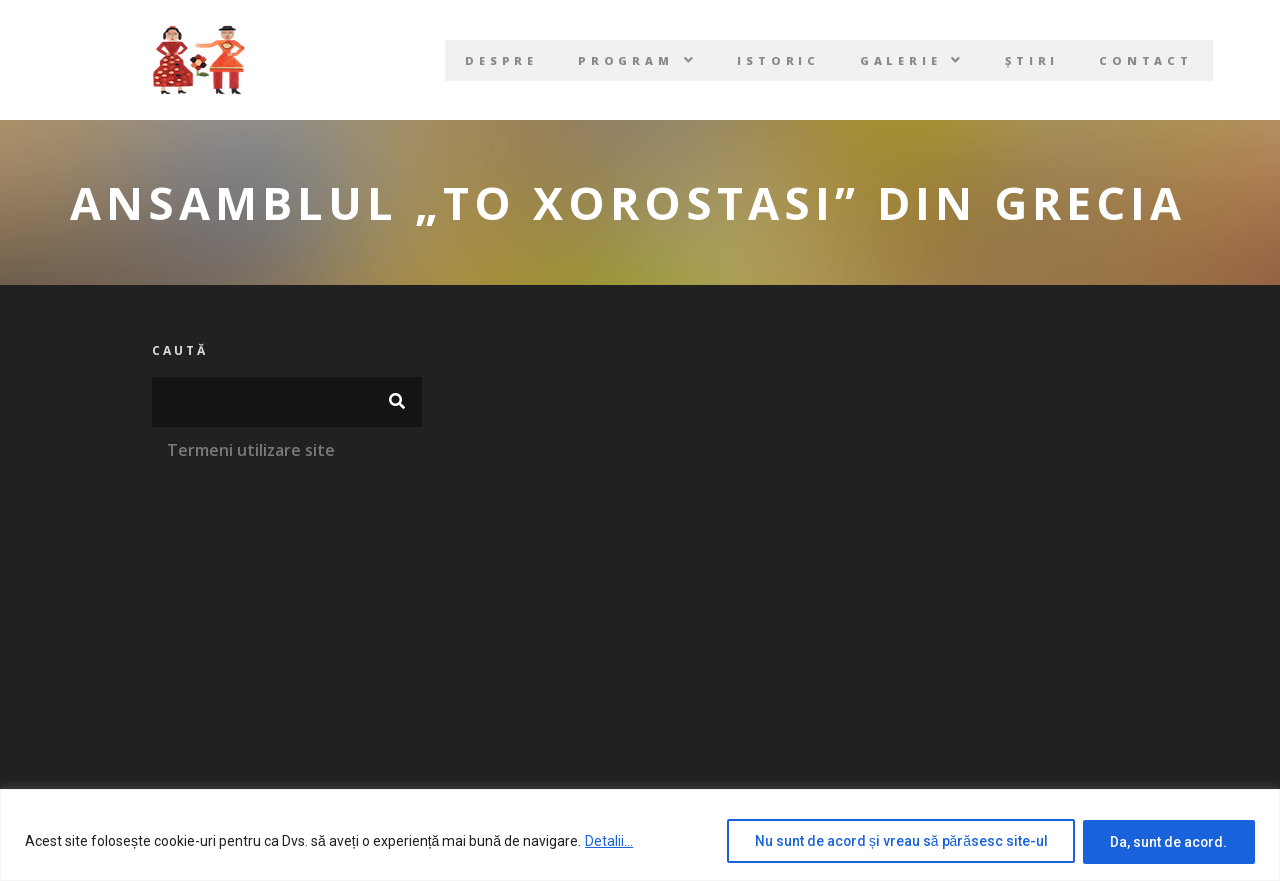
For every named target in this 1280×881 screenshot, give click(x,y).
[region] (640, 835)
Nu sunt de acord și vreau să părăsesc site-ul (895, 842)
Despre (498, 60)
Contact (1149, 60)
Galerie (913, 60)
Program (635, 60)
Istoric (778, 60)
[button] (635, 60)
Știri (1034, 60)
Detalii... (609, 842)
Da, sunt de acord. (1167, 842)
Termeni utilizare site (251, 450)
